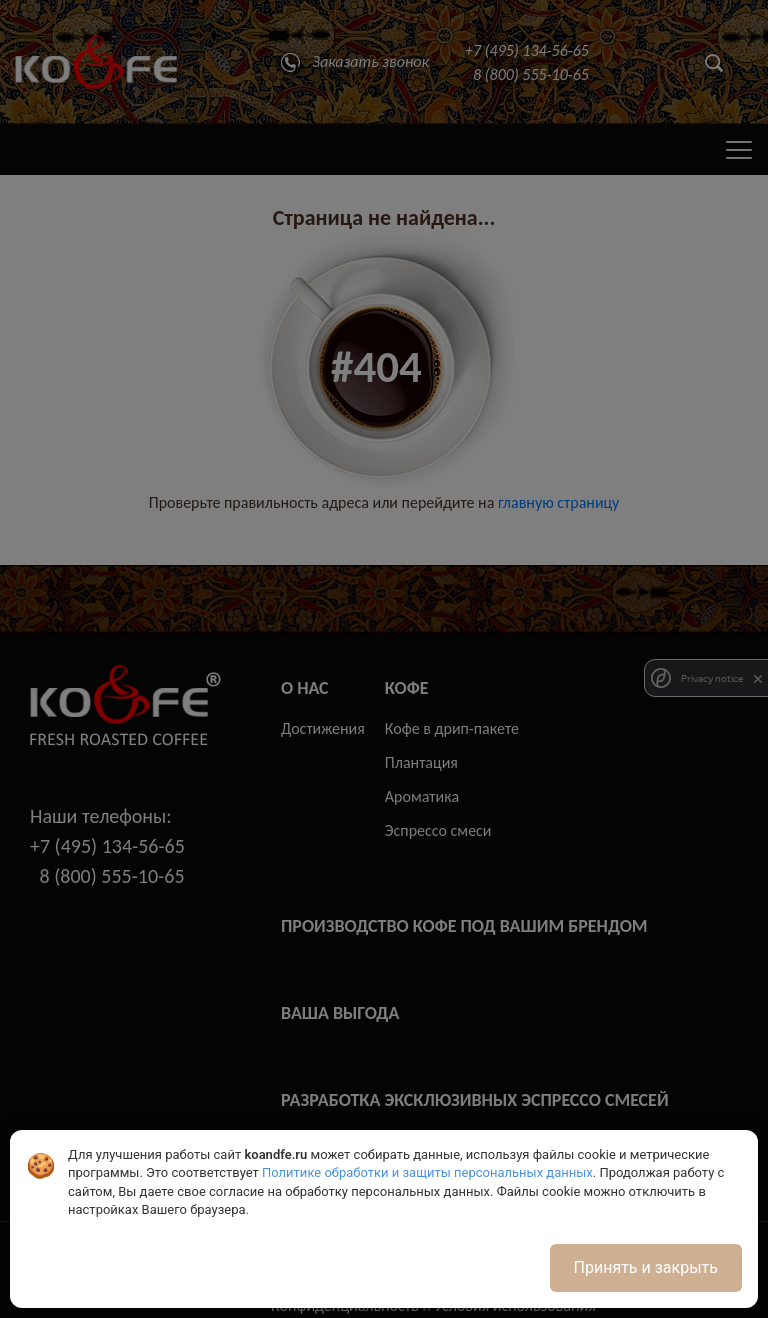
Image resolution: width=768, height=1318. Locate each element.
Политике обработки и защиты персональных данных (427, 1172)
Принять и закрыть (646, 1267)
